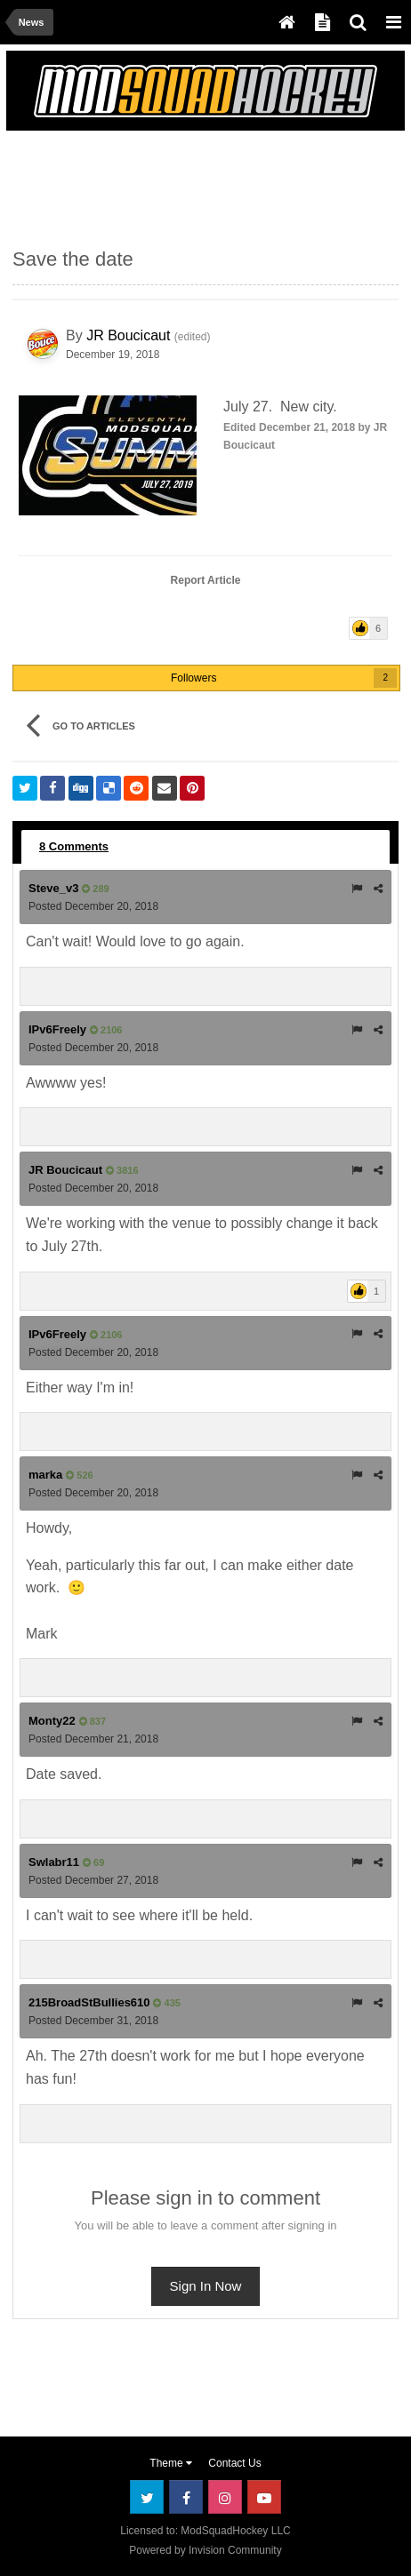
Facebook (186, 2497)
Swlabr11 (53, 1862)
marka (45, 1474)
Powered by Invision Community (205, 2550)
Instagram (225, 2497)
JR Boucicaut (128, 335)
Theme (170, 2463)
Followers (193, 678)
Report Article (206, 580)
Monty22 (52, 1720)
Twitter (147, 2497)
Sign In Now (206, 2285)
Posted (93, 906)
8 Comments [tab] (74, 846)
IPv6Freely (57, 1029)
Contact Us (234, 2463)
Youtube (264, 2497)
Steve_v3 (53, 888)
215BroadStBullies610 (89, 2002)
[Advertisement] (154, 181)
